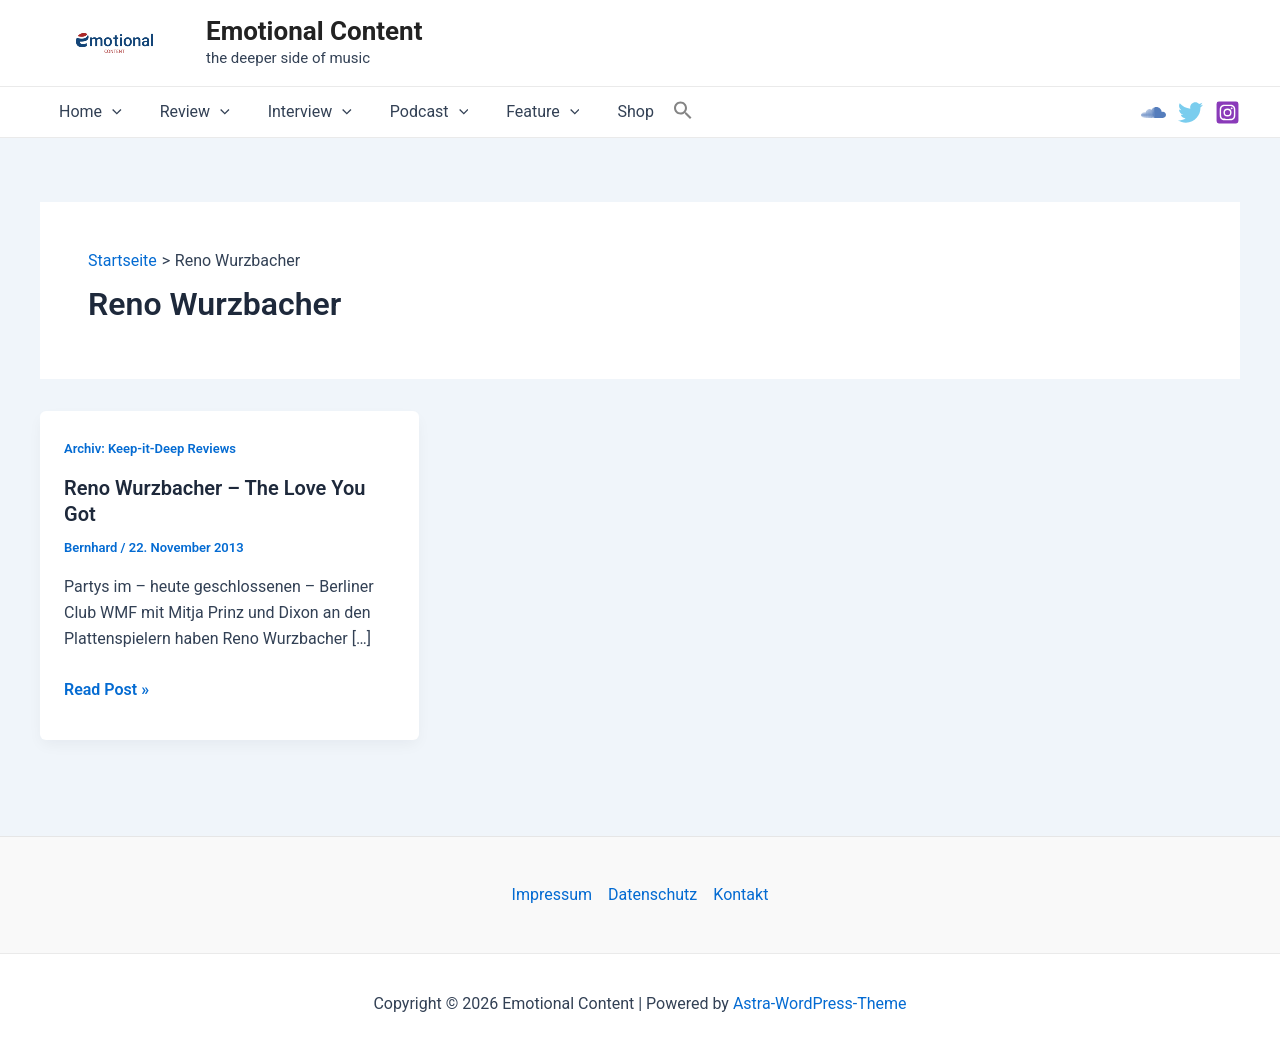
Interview (295, 112)
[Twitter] (1190, 112)
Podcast (408, 112)
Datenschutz (652, 894)
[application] (109, 112)
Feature (515, 112)
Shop (602, 111)
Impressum (552, 894)
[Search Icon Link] (647, 111)
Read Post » (106, 690)
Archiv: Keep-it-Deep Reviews (150, 448)
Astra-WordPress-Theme (820, 1003)
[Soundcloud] (1153, 112)
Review (186, 112)
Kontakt (740, 894)
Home (87, 112)
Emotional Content (314, 31)
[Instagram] (1227, 112)
